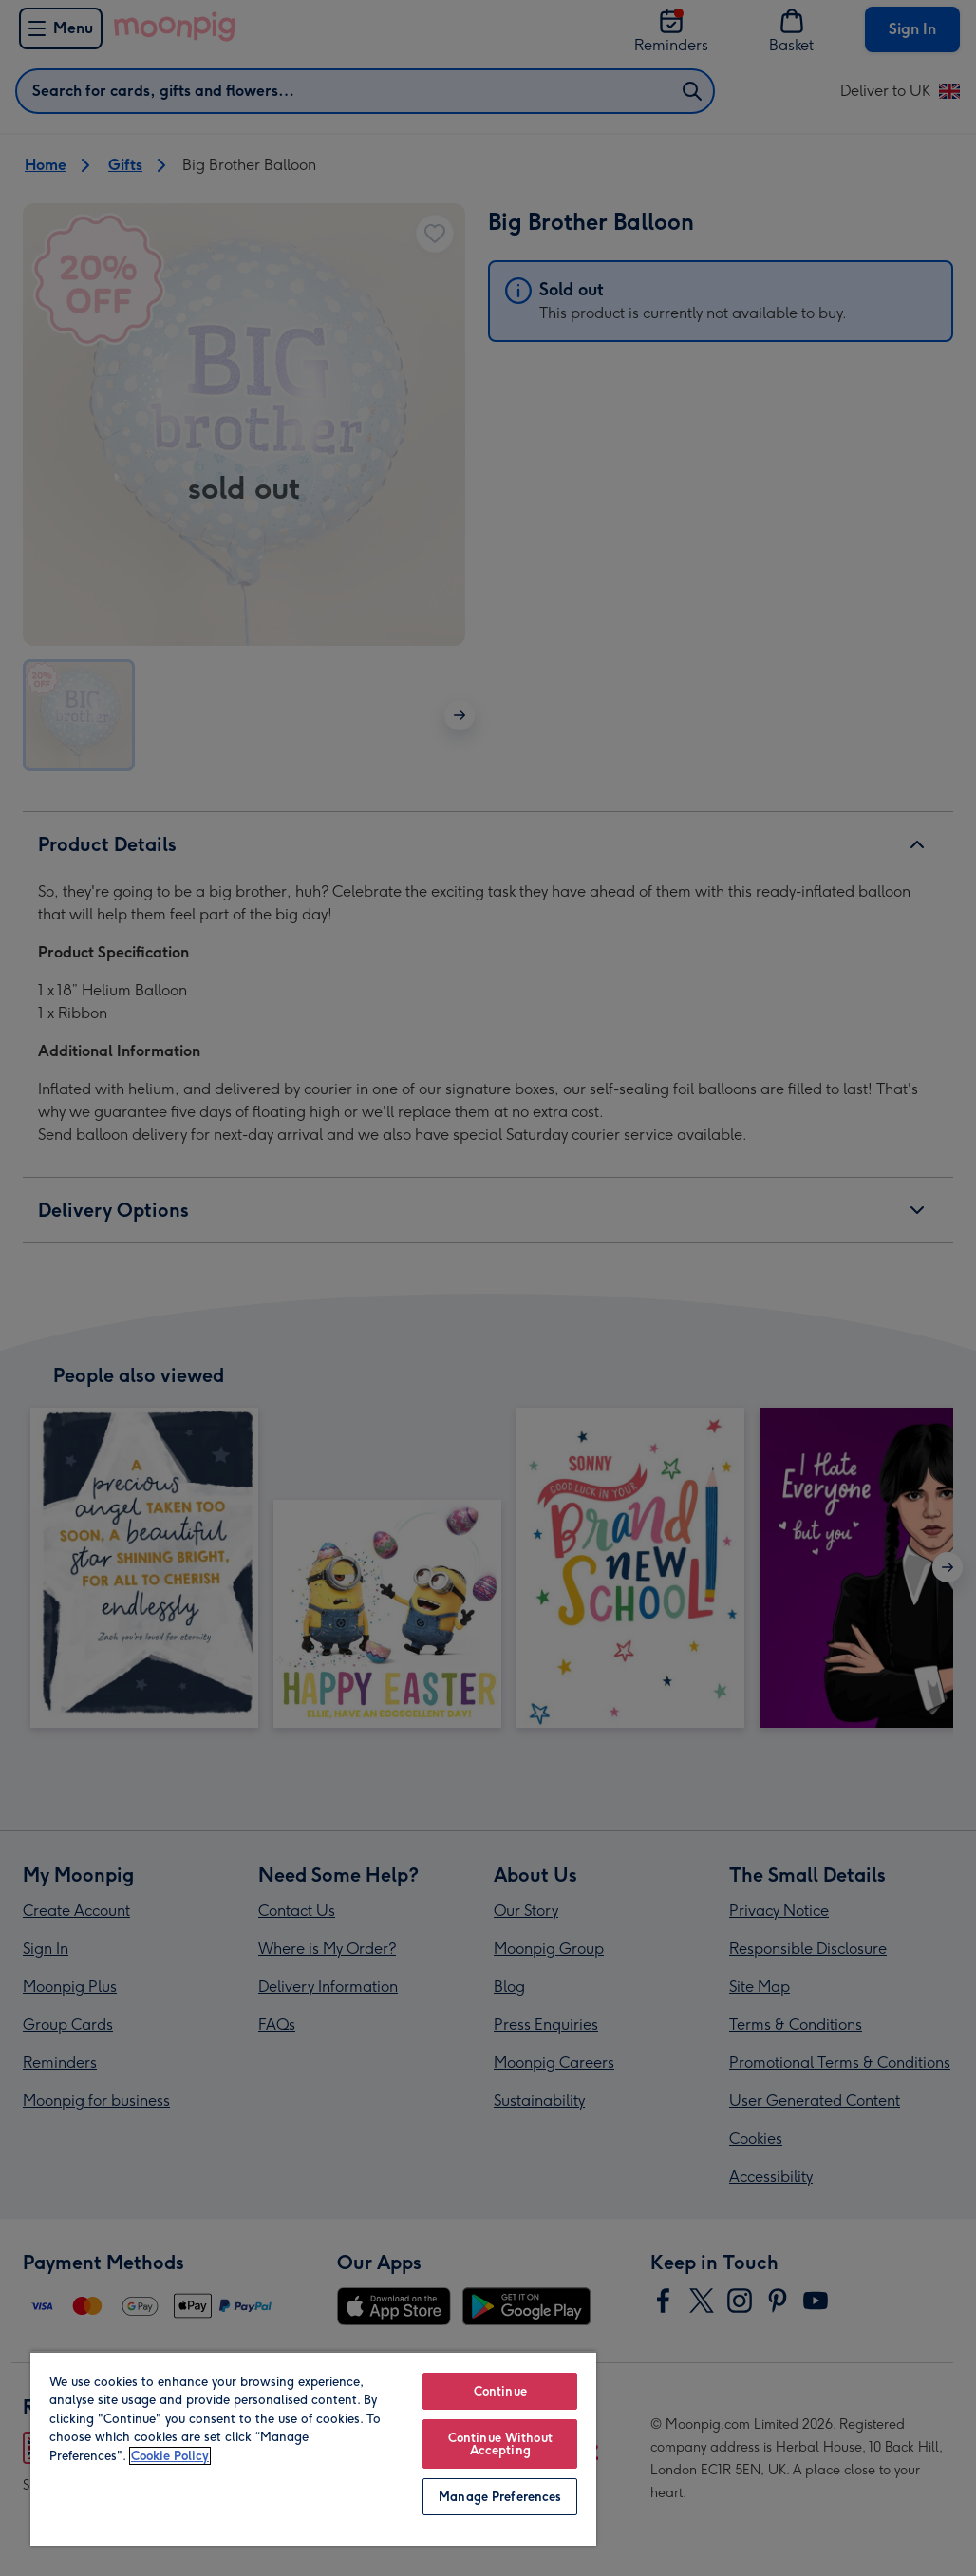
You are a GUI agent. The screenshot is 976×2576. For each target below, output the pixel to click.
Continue (500, 2391)
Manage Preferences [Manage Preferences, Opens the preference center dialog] (500, 2497)
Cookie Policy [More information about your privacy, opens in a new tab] (170, 2456)
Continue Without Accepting (500, 2444)
